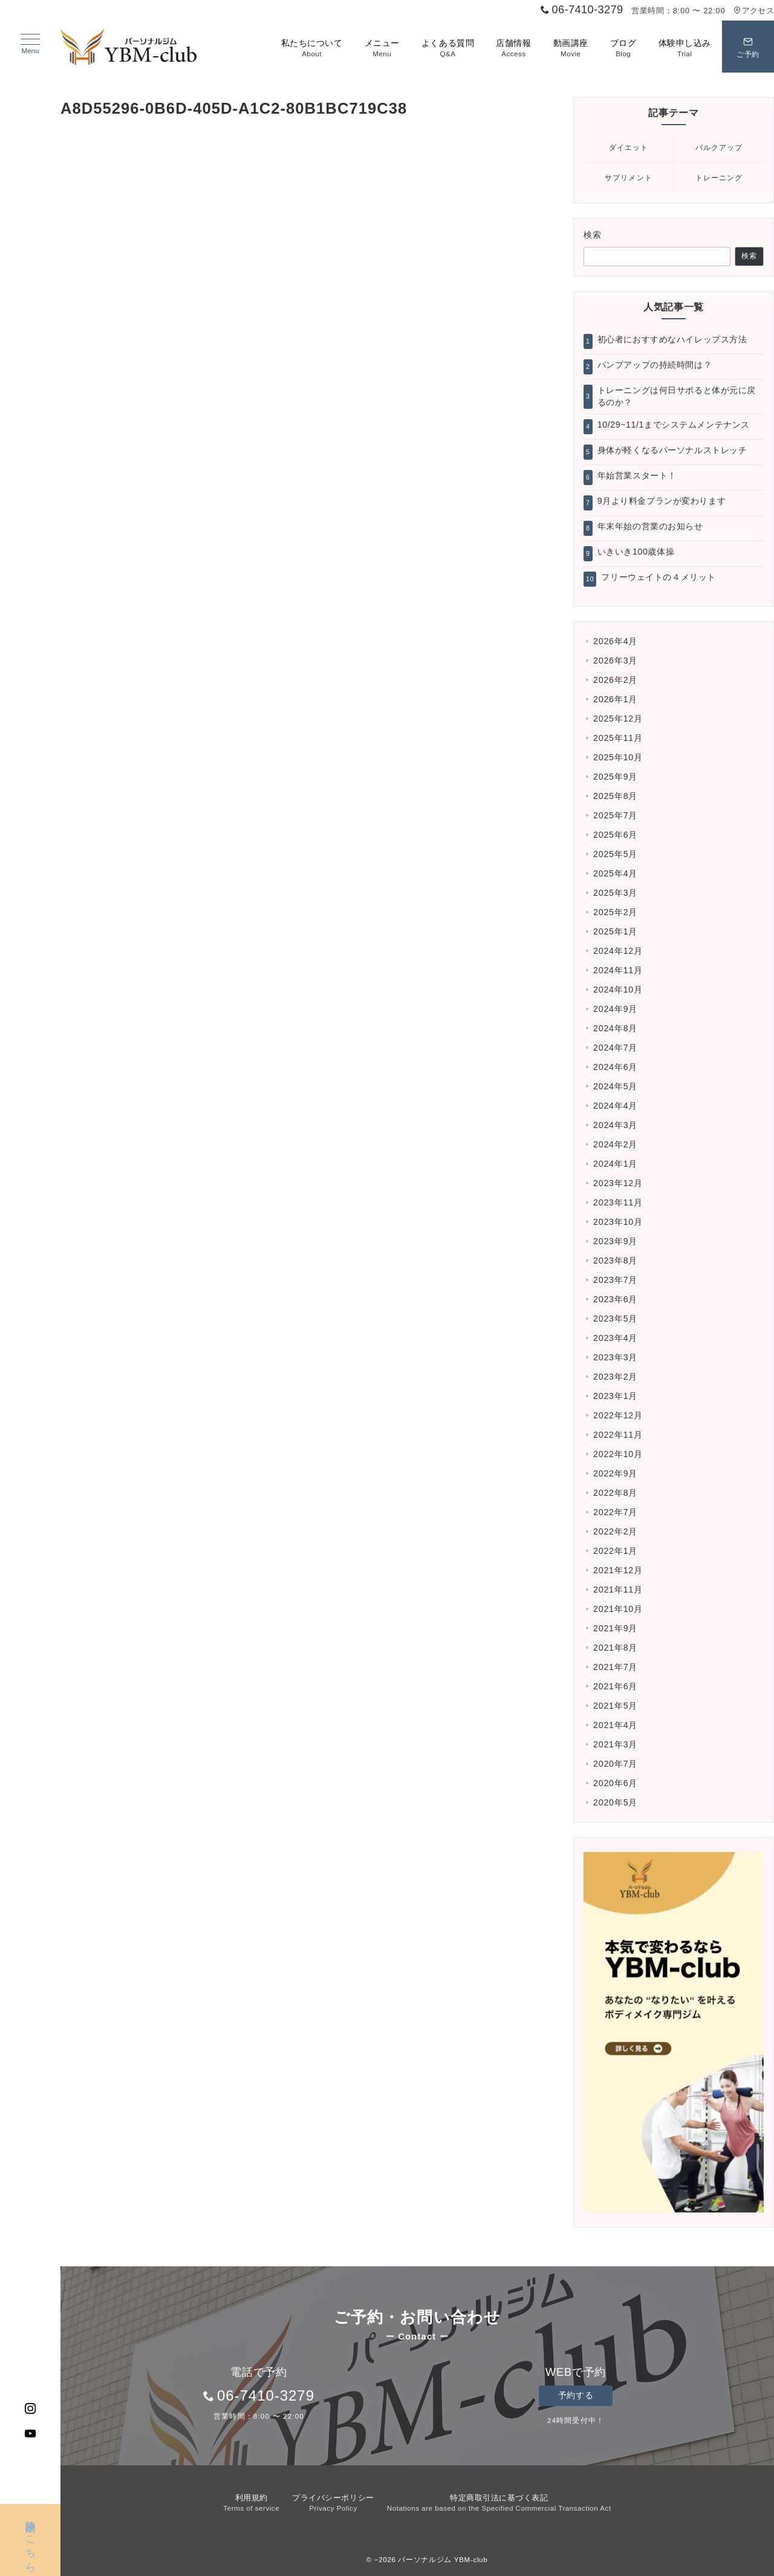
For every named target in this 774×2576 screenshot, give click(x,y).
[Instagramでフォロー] (30, 2409)
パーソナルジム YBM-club (442, 2559)
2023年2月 (615, 1376)
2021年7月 (615, 1667)
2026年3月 (615, 660)
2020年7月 (615, 1764)
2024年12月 (618, 951)
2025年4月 (615, 873)
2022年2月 (615, 1531)
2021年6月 (615, 1686)
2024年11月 (618, 970)
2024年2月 (615, 1144)
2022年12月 (618, 1415)
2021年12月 (618, 1570)
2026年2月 (615, 680)
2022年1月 (615, 1551)
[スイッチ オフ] (748, 47)
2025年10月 (618, 757)
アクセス (753, 10)
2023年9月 (615, 1241)
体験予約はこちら (30, 2531)
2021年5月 (615, 1705)
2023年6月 (615, 1299)
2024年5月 (615, 1086)
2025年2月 (615, 912)
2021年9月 (615, 1628)
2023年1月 (615, 1396)
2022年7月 (615, 1512)
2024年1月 (615, 1164)
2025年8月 (615, 796)
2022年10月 (618, 1454)
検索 (593, 235)
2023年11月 (618, 1202)
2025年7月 (615, 815)
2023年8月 (615, 1260)
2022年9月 (615, 1473)
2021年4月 (615, 1725)
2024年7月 (615, 1047)
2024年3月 (615, 1125)
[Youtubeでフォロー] (30, 2434)
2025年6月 (615, 835)
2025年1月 (615, 931)
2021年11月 (618, 1589)
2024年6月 (615, 1067)
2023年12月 (618, 1183)
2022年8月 (615, 1493)
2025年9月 (615, 776)
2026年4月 (615, 641)
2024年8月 (615, 1028)
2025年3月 (615, 893)
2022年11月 (618, 1435)
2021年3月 (615, 1744)
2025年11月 (618, 738)
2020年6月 (615, 1783)
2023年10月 (618, 1222)
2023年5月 (615, 1318)
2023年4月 (615, 1338)
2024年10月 (618, 989)
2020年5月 (615, 1802)
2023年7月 (615, 1280)
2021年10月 (618, 1609)
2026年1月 (615, 699)
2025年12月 (618, 718)
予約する (575, 2395)
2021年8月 (615, 1647)
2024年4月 (615, 1105)
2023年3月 (615, 1357)
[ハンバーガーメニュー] (30, 44)
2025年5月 (615, 854)
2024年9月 (615, 1009)
